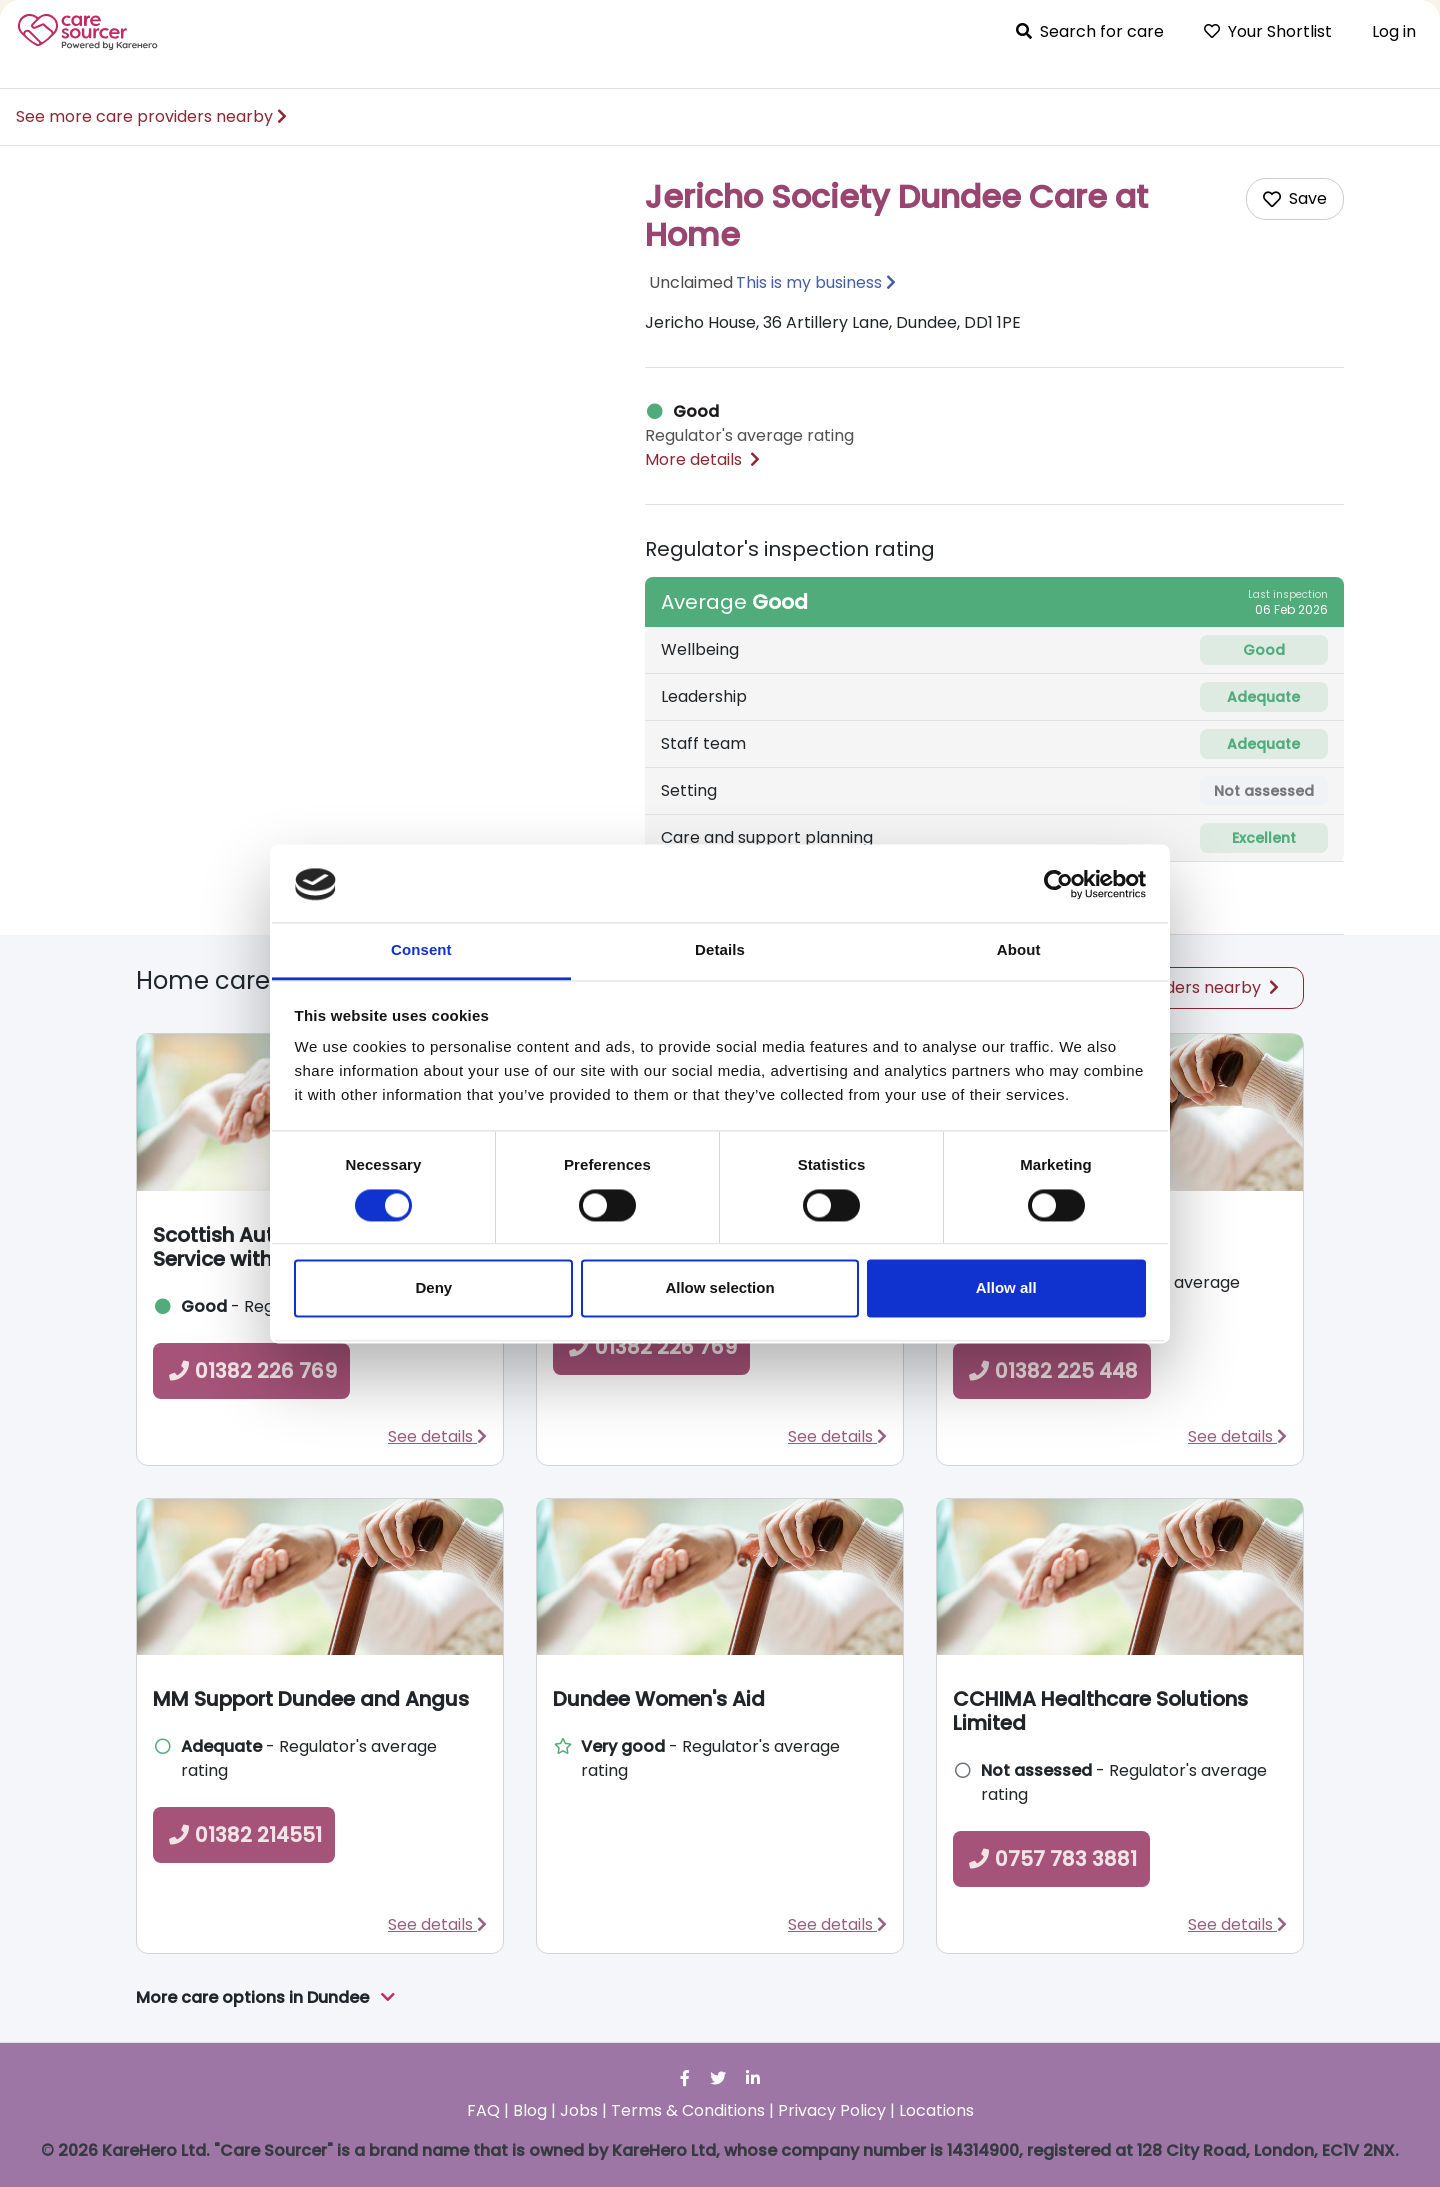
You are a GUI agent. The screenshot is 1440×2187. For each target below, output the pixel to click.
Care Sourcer (88, 32)
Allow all (1006, 1288)
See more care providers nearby (151, 116)
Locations (936, 2110)
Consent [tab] (421, 950)
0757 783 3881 (1051, 1859)
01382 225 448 (1052, 1371)
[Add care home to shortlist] (1295, 199)
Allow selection (719, 1288)
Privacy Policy (832, 2110)
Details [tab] (720, 950)
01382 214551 (244, 1835)
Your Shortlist (1268, 31)
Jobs (579, 2110)
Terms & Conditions (688, 2110)
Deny (433, 1288)
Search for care (1090, 31)
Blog (530, 2110)
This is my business (809, 282)
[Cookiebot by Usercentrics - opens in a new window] (1058, 884)
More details (702, 459)
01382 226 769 (251, 1371)
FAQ (483, 2110)
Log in (1394, 31)
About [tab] (1019, 950)
